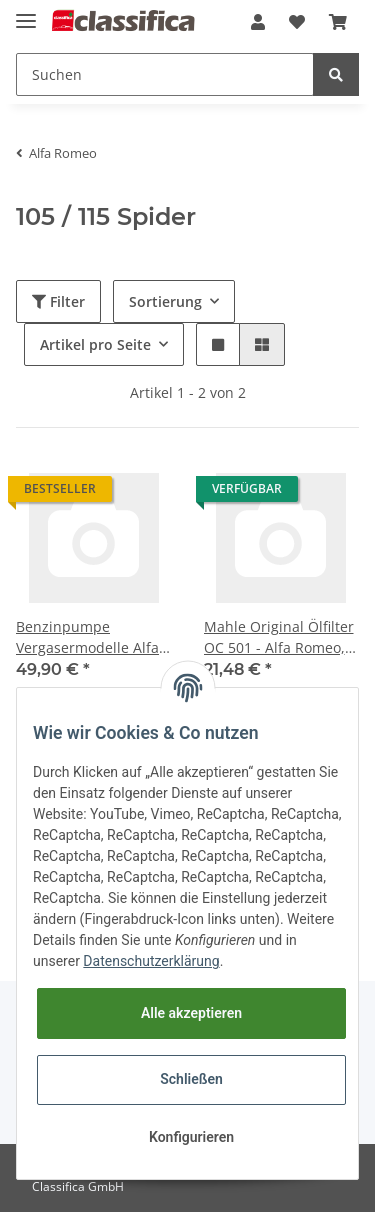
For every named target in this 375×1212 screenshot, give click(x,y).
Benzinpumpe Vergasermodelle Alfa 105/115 (87, 637)
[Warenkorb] (338, 22)
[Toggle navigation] (26, 12)
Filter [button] (58, 301)
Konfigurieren (191, 1137)
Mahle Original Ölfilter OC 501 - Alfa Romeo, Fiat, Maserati (279, 637)
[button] (258, 22)
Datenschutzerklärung (151, 961)
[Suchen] (165, 74)
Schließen (191, 1079)
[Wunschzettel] (297, 22)
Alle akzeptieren (191, 1013)
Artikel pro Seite (95, 344)
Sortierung (165, 301)
